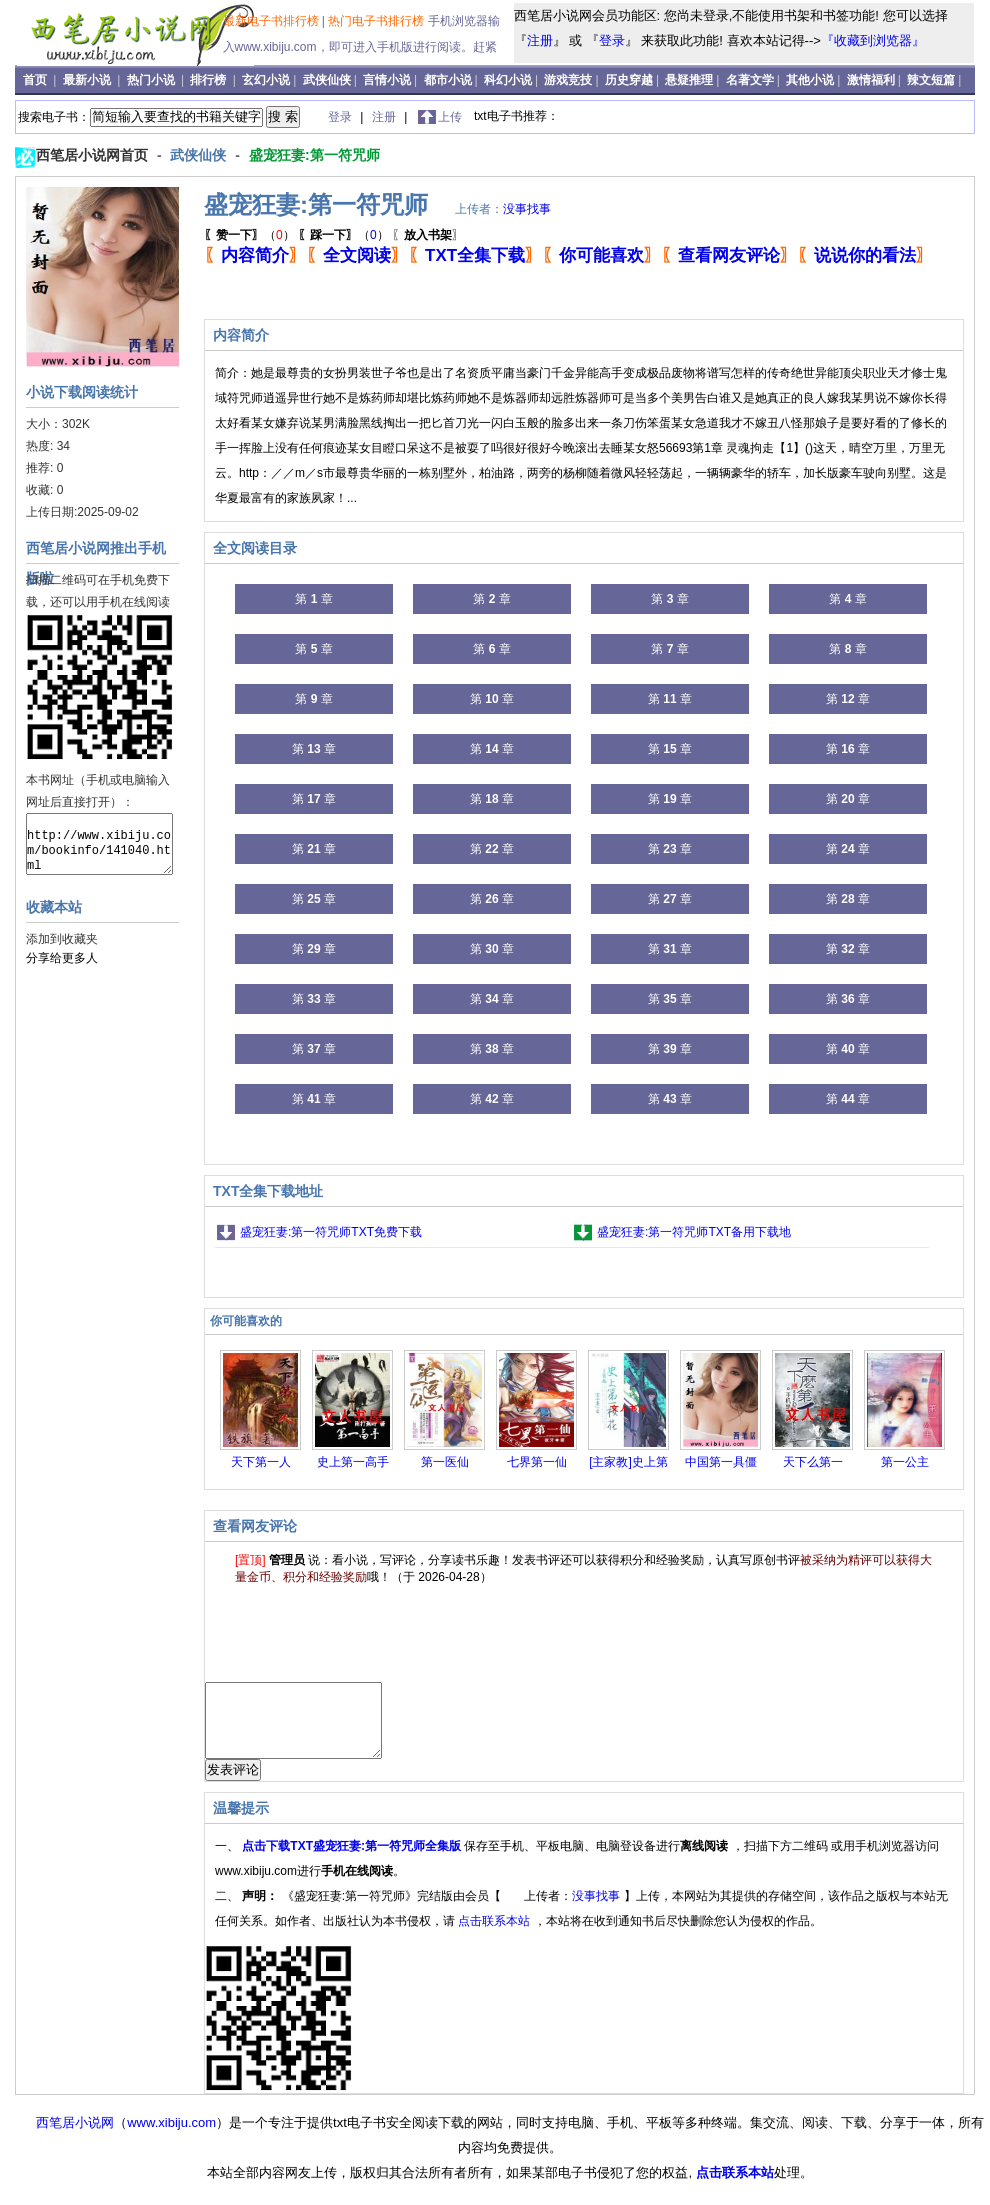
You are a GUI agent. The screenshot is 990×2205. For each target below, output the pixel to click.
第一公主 (905, 1462)
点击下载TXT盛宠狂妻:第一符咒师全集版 (353, 1861)
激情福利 (871, 80)
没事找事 (527, 209)
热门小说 (152, 80)
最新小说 (88, 80)
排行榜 (209, 80)
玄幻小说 (266, 80)
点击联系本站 (495, 1936)
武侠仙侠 (327, 80)
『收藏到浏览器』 (873, 40)
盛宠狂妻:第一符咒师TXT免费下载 (331, 1232)
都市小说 (448, 80)
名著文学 (750, 80)
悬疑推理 (689, 80)
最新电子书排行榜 (272, 21)
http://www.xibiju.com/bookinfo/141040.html (99, 844)
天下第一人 (261, 1462)
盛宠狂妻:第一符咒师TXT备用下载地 (694, 1232)
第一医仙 (445, 1462)
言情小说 (387, 80)
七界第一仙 (537, 1462)
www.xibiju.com (171, 2137)
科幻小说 (508, 80)
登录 (612, 40)
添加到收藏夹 (62, 939)
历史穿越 (629, 80)
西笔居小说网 (75, 2137)
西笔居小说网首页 (94, 155)
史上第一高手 (353, 1462)
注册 (540, 40)
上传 (450, 117)
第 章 (313, 599)
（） (249, 235)
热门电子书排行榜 (377, 21)
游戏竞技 (568, 80)
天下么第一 (813, 1462)
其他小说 (810, 80)
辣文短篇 (931, 80)
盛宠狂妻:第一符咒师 (314, 155)
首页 (36, 80)
